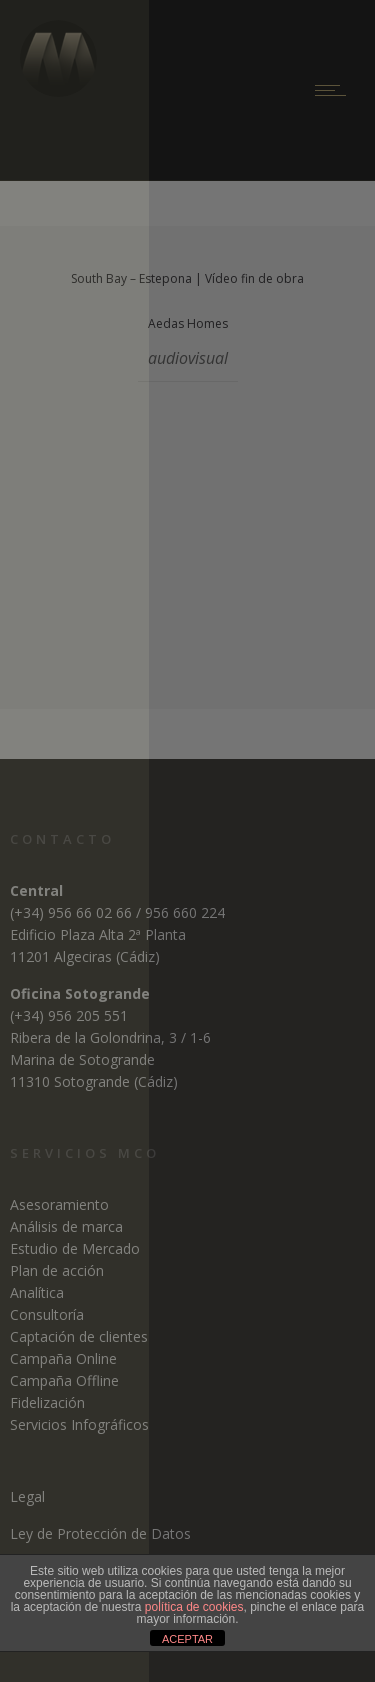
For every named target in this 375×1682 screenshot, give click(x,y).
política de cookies (194, 1607)
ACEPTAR (187, 1639)
